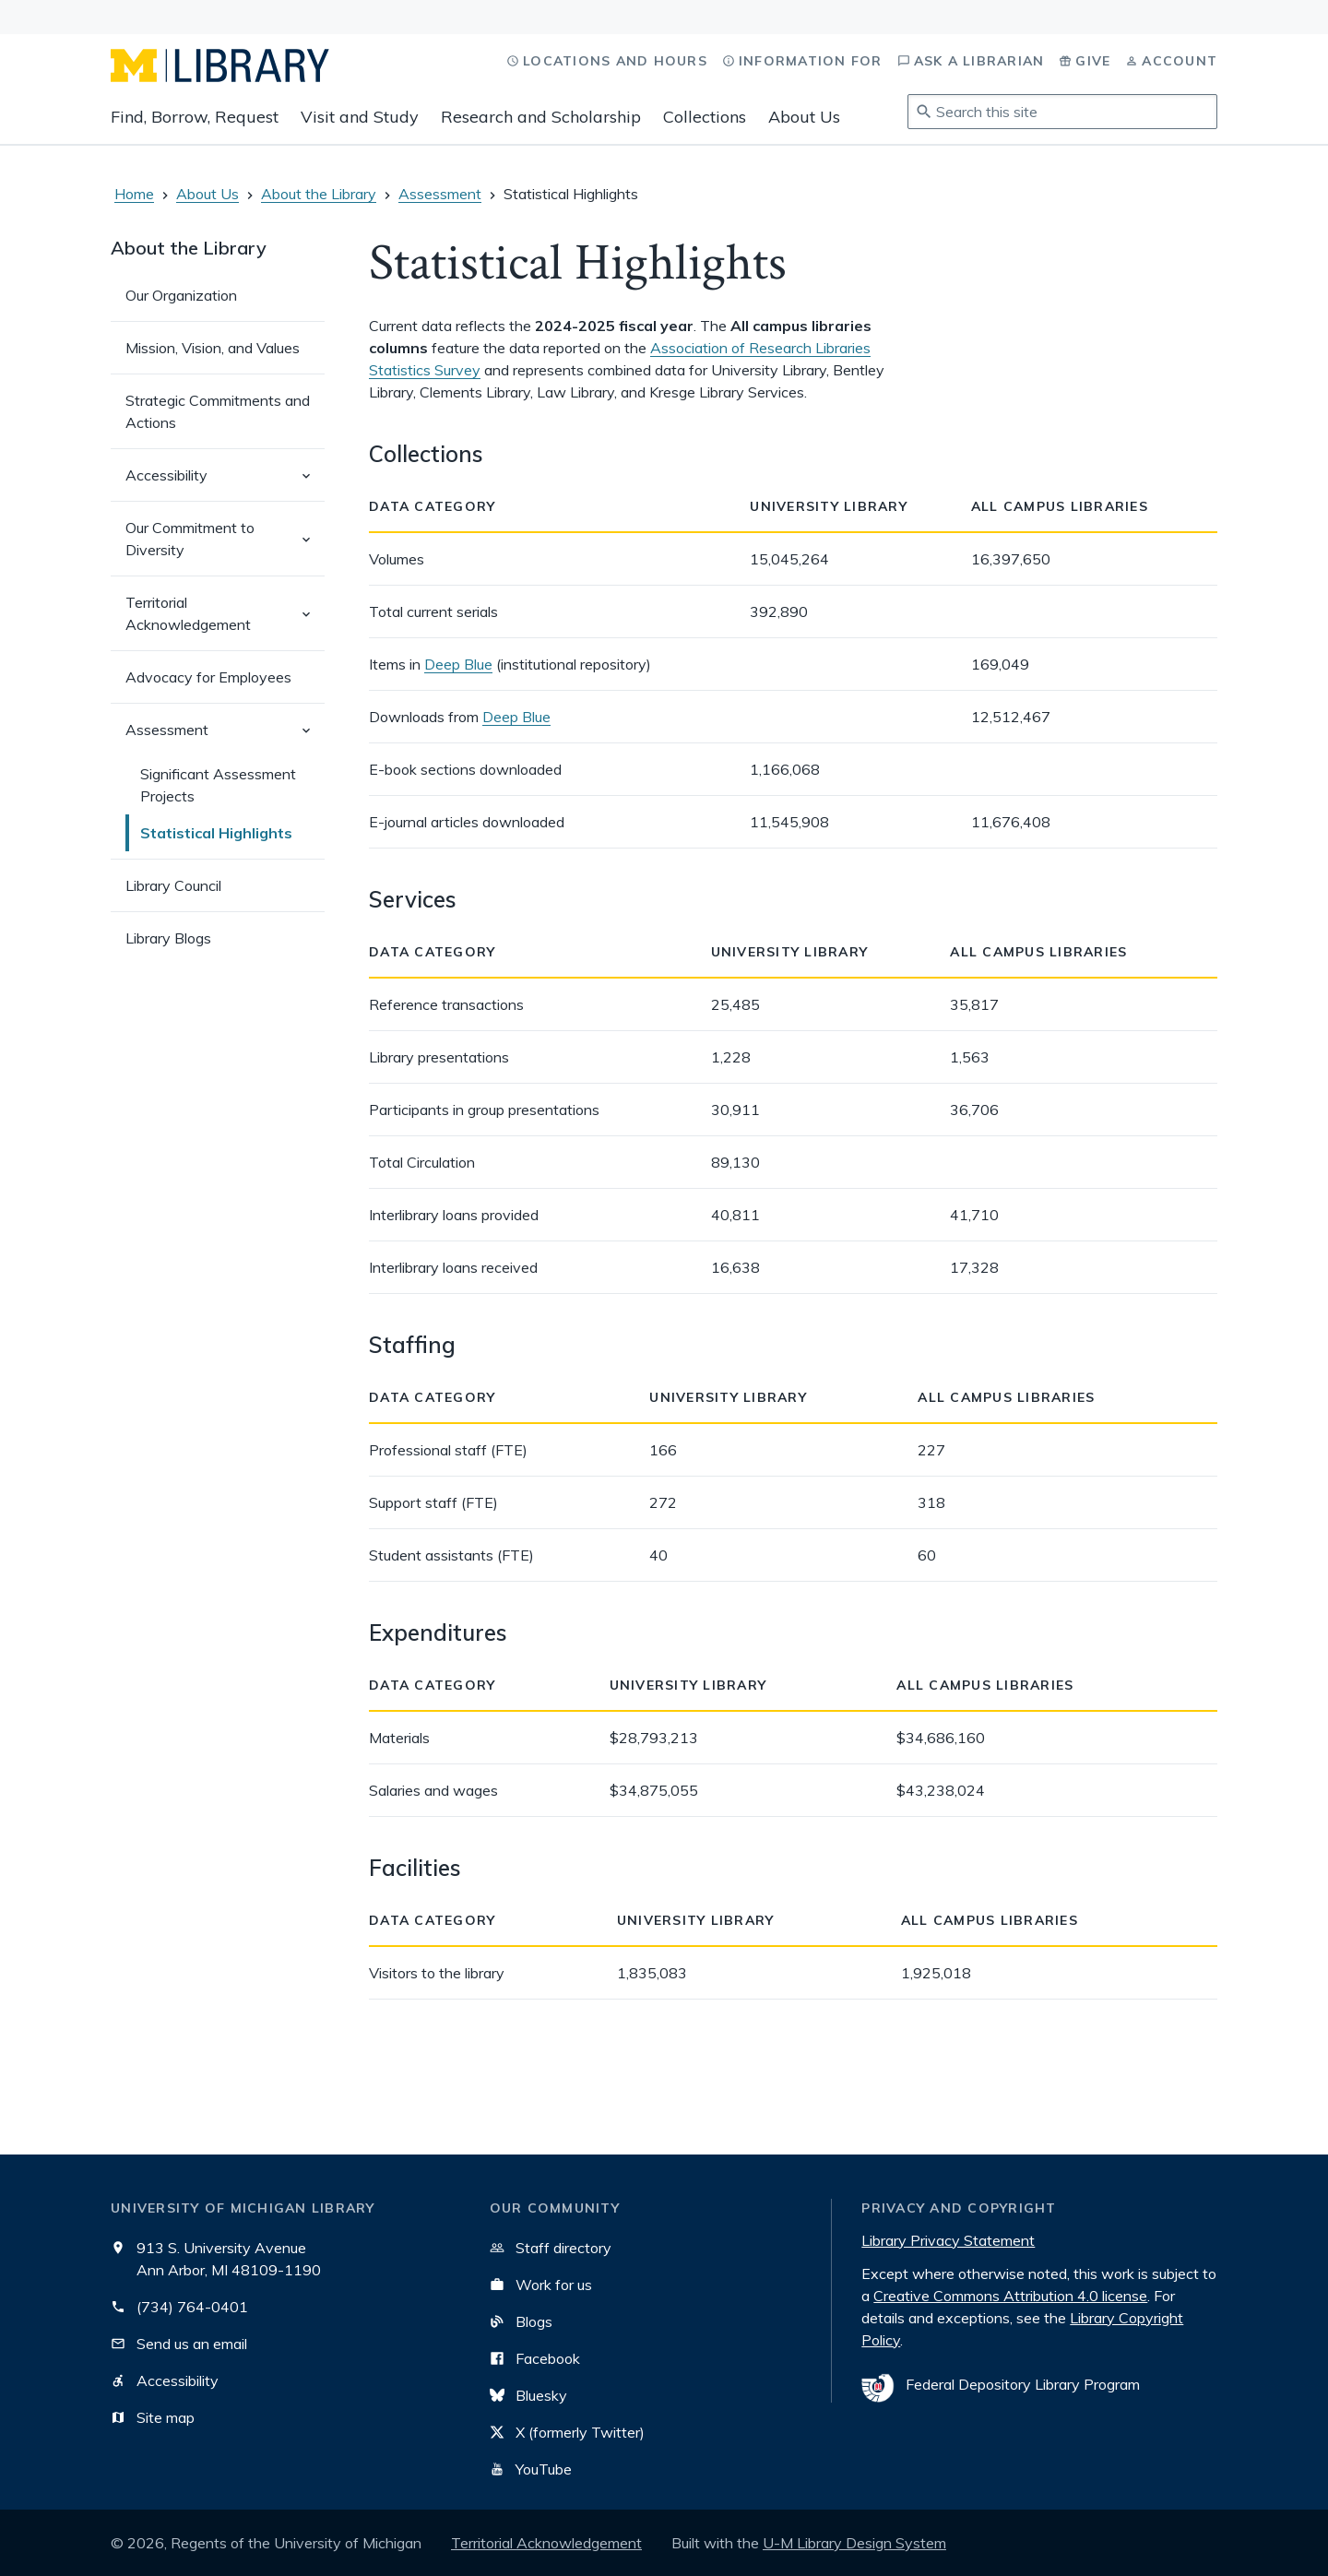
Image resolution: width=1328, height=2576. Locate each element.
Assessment (439, 193)
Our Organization (181, 295)
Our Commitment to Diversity (225, 547)
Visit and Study (360, 116)
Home (134, 193)
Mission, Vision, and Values (212, 347)
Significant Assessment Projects (218, 785)
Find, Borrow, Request (195, 116)
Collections (704, 116)
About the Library (318, 193)
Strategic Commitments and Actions (217, 411)
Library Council (173, 885)
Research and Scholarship (541, 116)
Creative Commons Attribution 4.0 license (1010, 2295)
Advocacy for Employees (208, 677)
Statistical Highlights (216, 833)
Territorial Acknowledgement (225, 621)
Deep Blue (458, 664)
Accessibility (225, 483)
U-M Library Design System (854, 2543)
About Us (804, 116)
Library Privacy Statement (948, 2240)
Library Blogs (168, 938)
